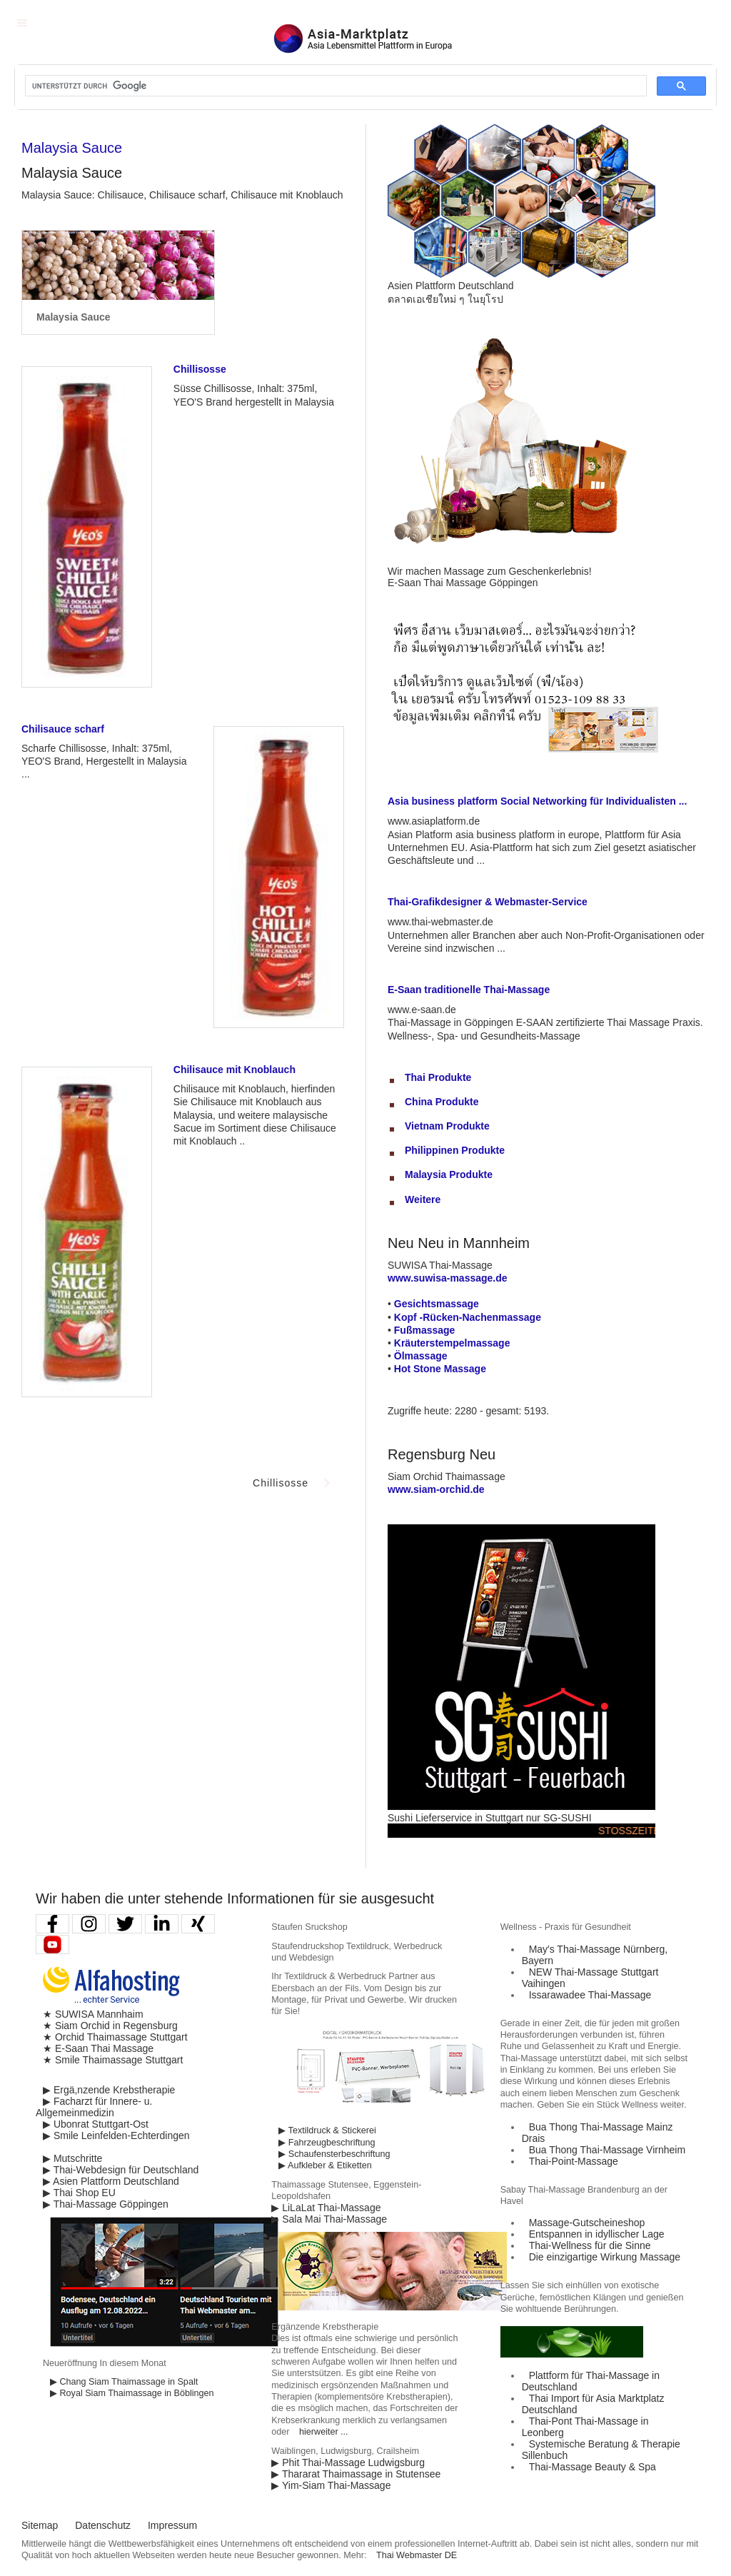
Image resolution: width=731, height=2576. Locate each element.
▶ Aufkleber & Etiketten (324, 2165)
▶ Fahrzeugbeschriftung (326, 2143)
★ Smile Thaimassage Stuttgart (113, 2060)
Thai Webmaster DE (416, 2555)
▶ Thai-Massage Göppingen (105, 2204)
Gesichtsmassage (436, 1303)
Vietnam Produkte (447, 1126)
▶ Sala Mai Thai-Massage (329, 2219)
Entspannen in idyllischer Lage (597, 2234)
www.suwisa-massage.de (448, 1278)
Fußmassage (424, 1330)
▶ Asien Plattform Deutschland (111, 2181)
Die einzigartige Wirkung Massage (604, 2257)
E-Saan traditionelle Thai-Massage (469, 989)
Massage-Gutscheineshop (587, 2222)
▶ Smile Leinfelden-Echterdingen (116, 2135)
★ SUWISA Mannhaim (93, 2014)
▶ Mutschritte (72, 2158)
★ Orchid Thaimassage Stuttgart (115, 2037)
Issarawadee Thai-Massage (590, 1995)
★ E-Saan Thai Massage (98, 2048)
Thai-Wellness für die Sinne (590, 2245)
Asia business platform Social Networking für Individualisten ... (537, 801)
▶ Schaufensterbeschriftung (334, 2154)
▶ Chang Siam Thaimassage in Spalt (124, 2382)
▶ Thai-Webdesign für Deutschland (120, 2169)
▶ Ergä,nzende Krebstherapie (109, 2089)
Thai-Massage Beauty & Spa (592, 2466)
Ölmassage (421, 1356)
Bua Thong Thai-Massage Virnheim (607, 2149)
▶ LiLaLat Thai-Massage (325, 2207)
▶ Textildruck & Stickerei (326, 2130)
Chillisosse (199, 369)
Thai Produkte (438, 1077)
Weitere (422, 1199)
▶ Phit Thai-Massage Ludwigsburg (348, 2462)
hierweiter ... (323, 2432)
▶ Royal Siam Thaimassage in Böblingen (132, 2393)
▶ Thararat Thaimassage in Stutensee (355, 2474)
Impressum (172, 2525)
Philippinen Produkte (455, 1150)
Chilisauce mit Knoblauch (234, 1069)
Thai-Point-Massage (573, 2161)
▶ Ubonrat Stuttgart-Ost (95, 2124)
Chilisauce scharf (62, 729)
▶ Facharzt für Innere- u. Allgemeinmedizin (94, 2106)
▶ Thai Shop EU (79, 2192)
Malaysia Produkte (449, 1174)
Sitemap (39, 2525)
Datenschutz (103, 2525)
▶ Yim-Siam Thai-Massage (330, 2485)
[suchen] (334, 86)
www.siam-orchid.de (436, 1489)
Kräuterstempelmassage (452, 1343)
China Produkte (441, 1101)
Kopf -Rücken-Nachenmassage (467, 1317)
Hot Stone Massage (440, 1368)
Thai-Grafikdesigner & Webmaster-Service (488, 901)
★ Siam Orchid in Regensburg (110, 2025)
